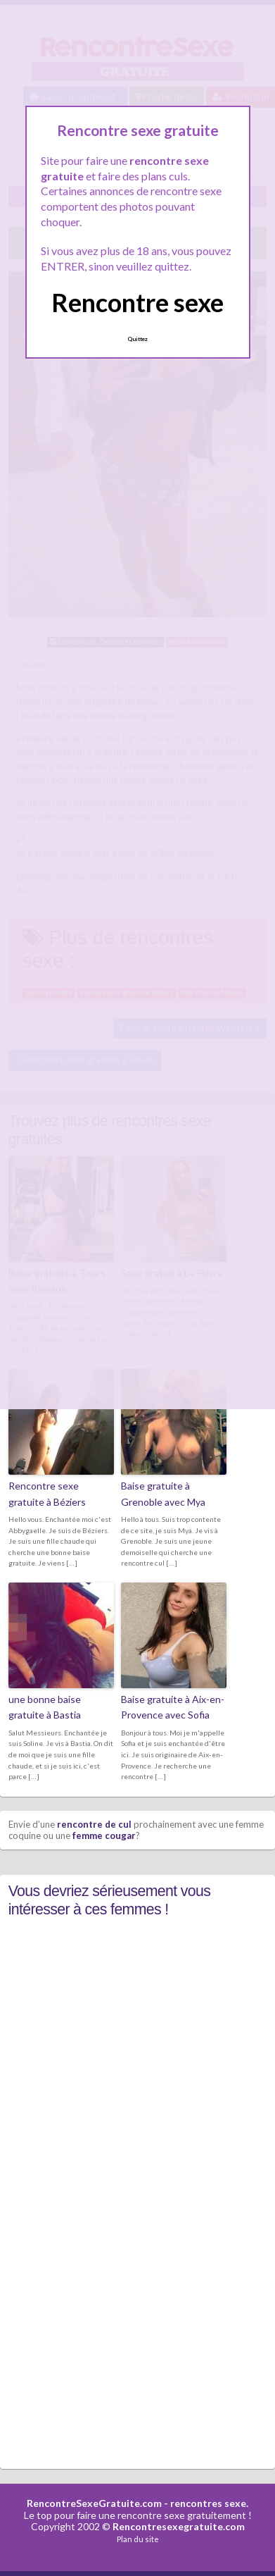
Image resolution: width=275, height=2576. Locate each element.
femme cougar (104, 1835)
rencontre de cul (94, 1824)
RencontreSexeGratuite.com (94, 2503)
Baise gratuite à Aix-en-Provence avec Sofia (172, 1707)
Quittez (137, 338)
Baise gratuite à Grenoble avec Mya (163, 1493)
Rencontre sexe (137, 302)
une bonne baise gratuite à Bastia (44, 1707)
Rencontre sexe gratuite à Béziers (47, 1493)
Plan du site (138, 2539)
